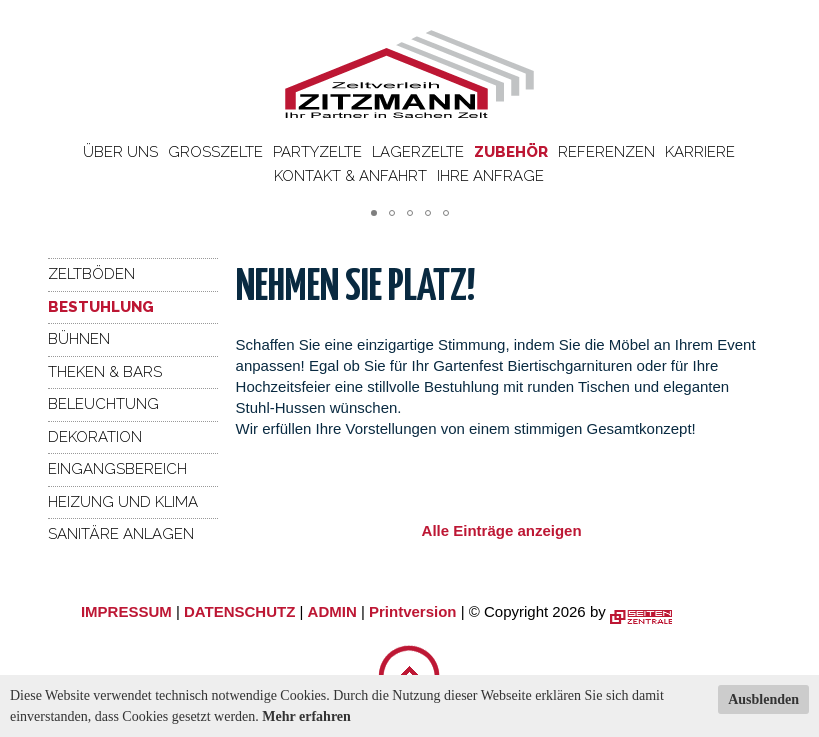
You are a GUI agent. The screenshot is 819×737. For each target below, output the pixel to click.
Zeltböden (91, 274)
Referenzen (606, 152)
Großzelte (215, 152)
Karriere (700, 152)
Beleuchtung (103, 404)
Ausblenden (763, 699)
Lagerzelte (418, 152)
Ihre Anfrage (490, 176)
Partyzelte (317, 152)
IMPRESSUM (126, 611)
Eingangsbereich (117, 469)
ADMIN (332, 611)
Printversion (413, 611)
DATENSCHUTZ (239, 611)
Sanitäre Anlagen (121, 534)
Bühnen (79, 339)
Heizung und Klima (123, 502)
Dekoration (95, 437)
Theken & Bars (105, 372)
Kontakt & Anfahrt (350, 176)
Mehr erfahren (306, 716)
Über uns (120, 152)
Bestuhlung (101, 307)
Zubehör (511, 152)
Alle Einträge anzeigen (502, 530)
